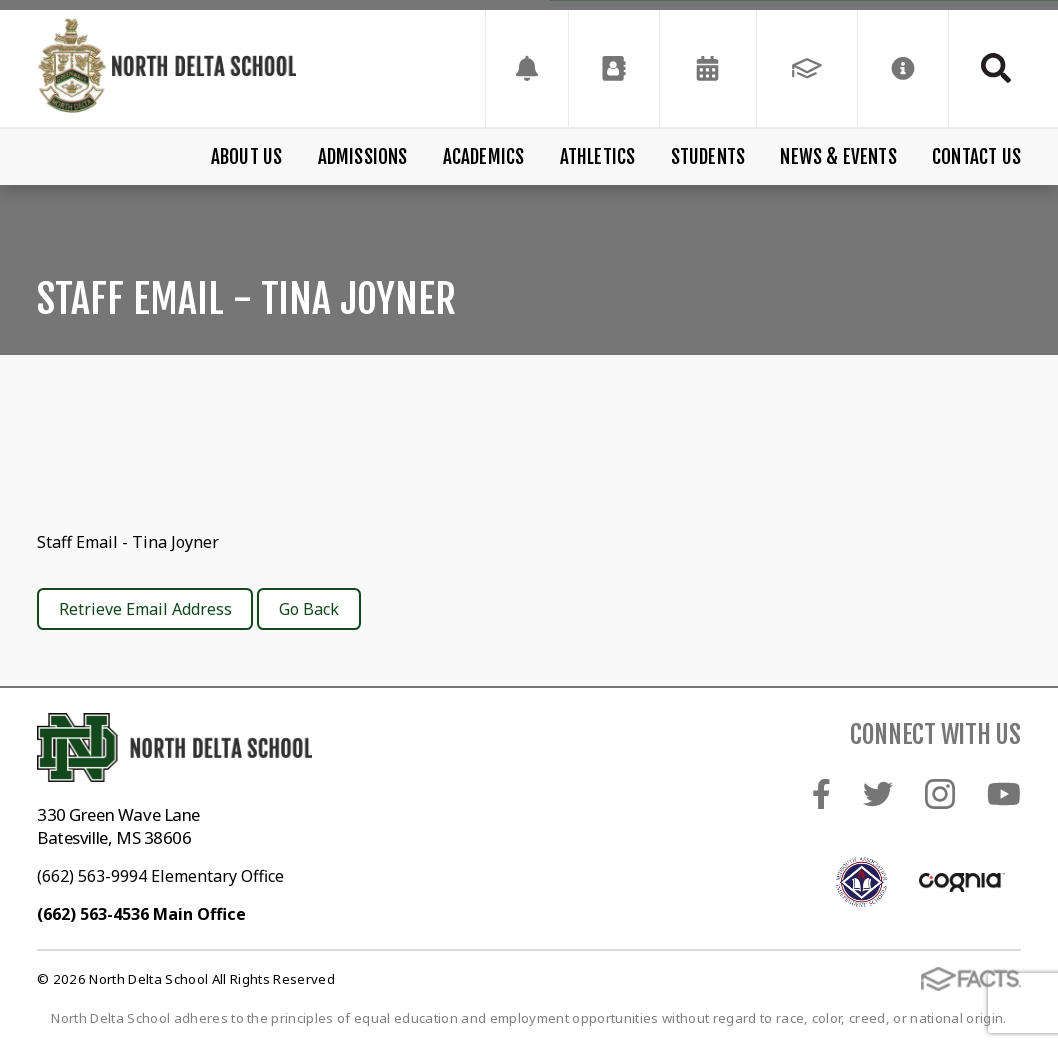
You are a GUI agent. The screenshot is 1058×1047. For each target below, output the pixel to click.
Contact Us (976, 157)
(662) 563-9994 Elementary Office (160, 876)
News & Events (838, 157)
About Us (247, 157)
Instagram (940, 794)
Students (708, 157)
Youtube (1004, 794)
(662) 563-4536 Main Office (141, 914)
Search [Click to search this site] (996, 68)
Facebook (821, 794)
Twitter (878, 794)
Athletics (598, 157)
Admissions (363, 157)
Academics (484, 157)
